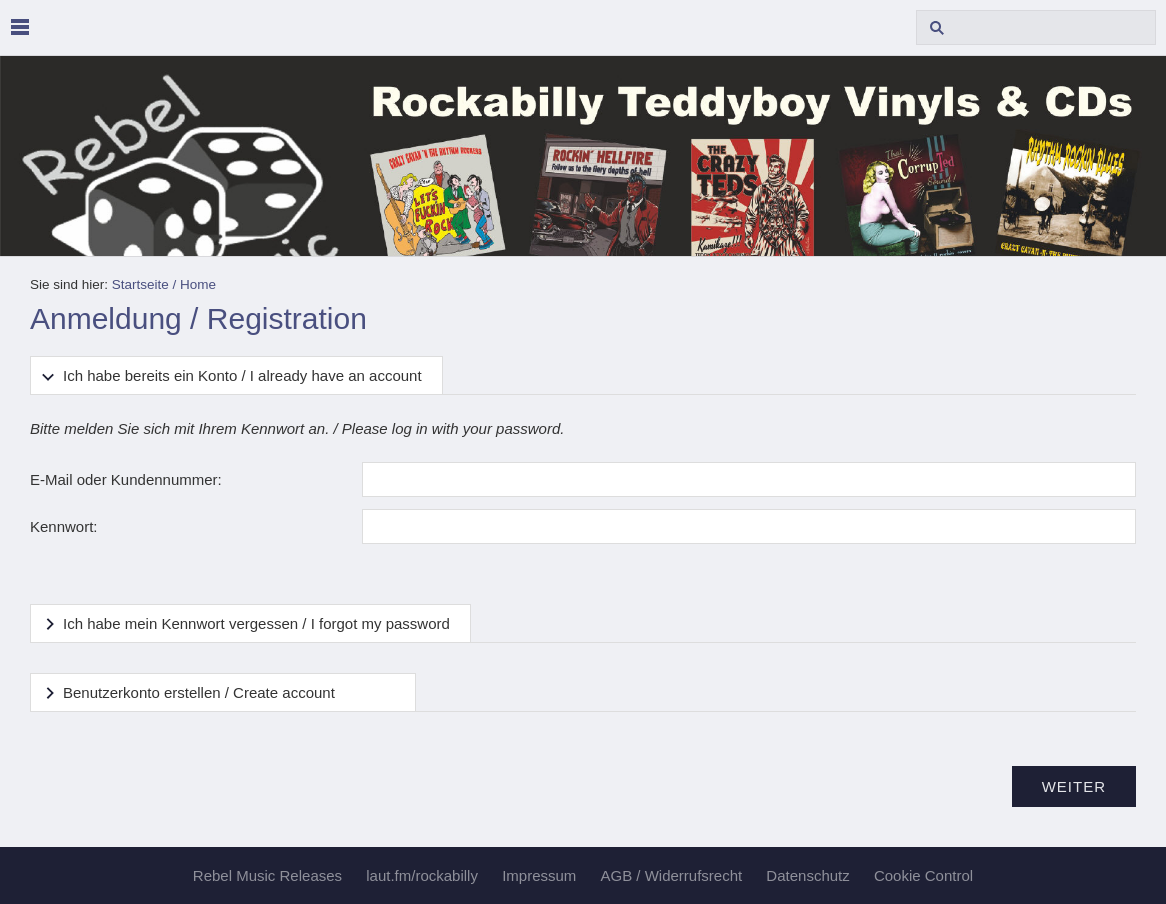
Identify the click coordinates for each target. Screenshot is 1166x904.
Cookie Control (923, 875)
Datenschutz (807, 875)
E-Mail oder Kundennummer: (126, 479)
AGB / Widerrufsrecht (671, 875)
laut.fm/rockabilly (422, 875)
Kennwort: (64, 526)
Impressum (539, 875)
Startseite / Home (164, 284)
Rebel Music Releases (267, 875)
